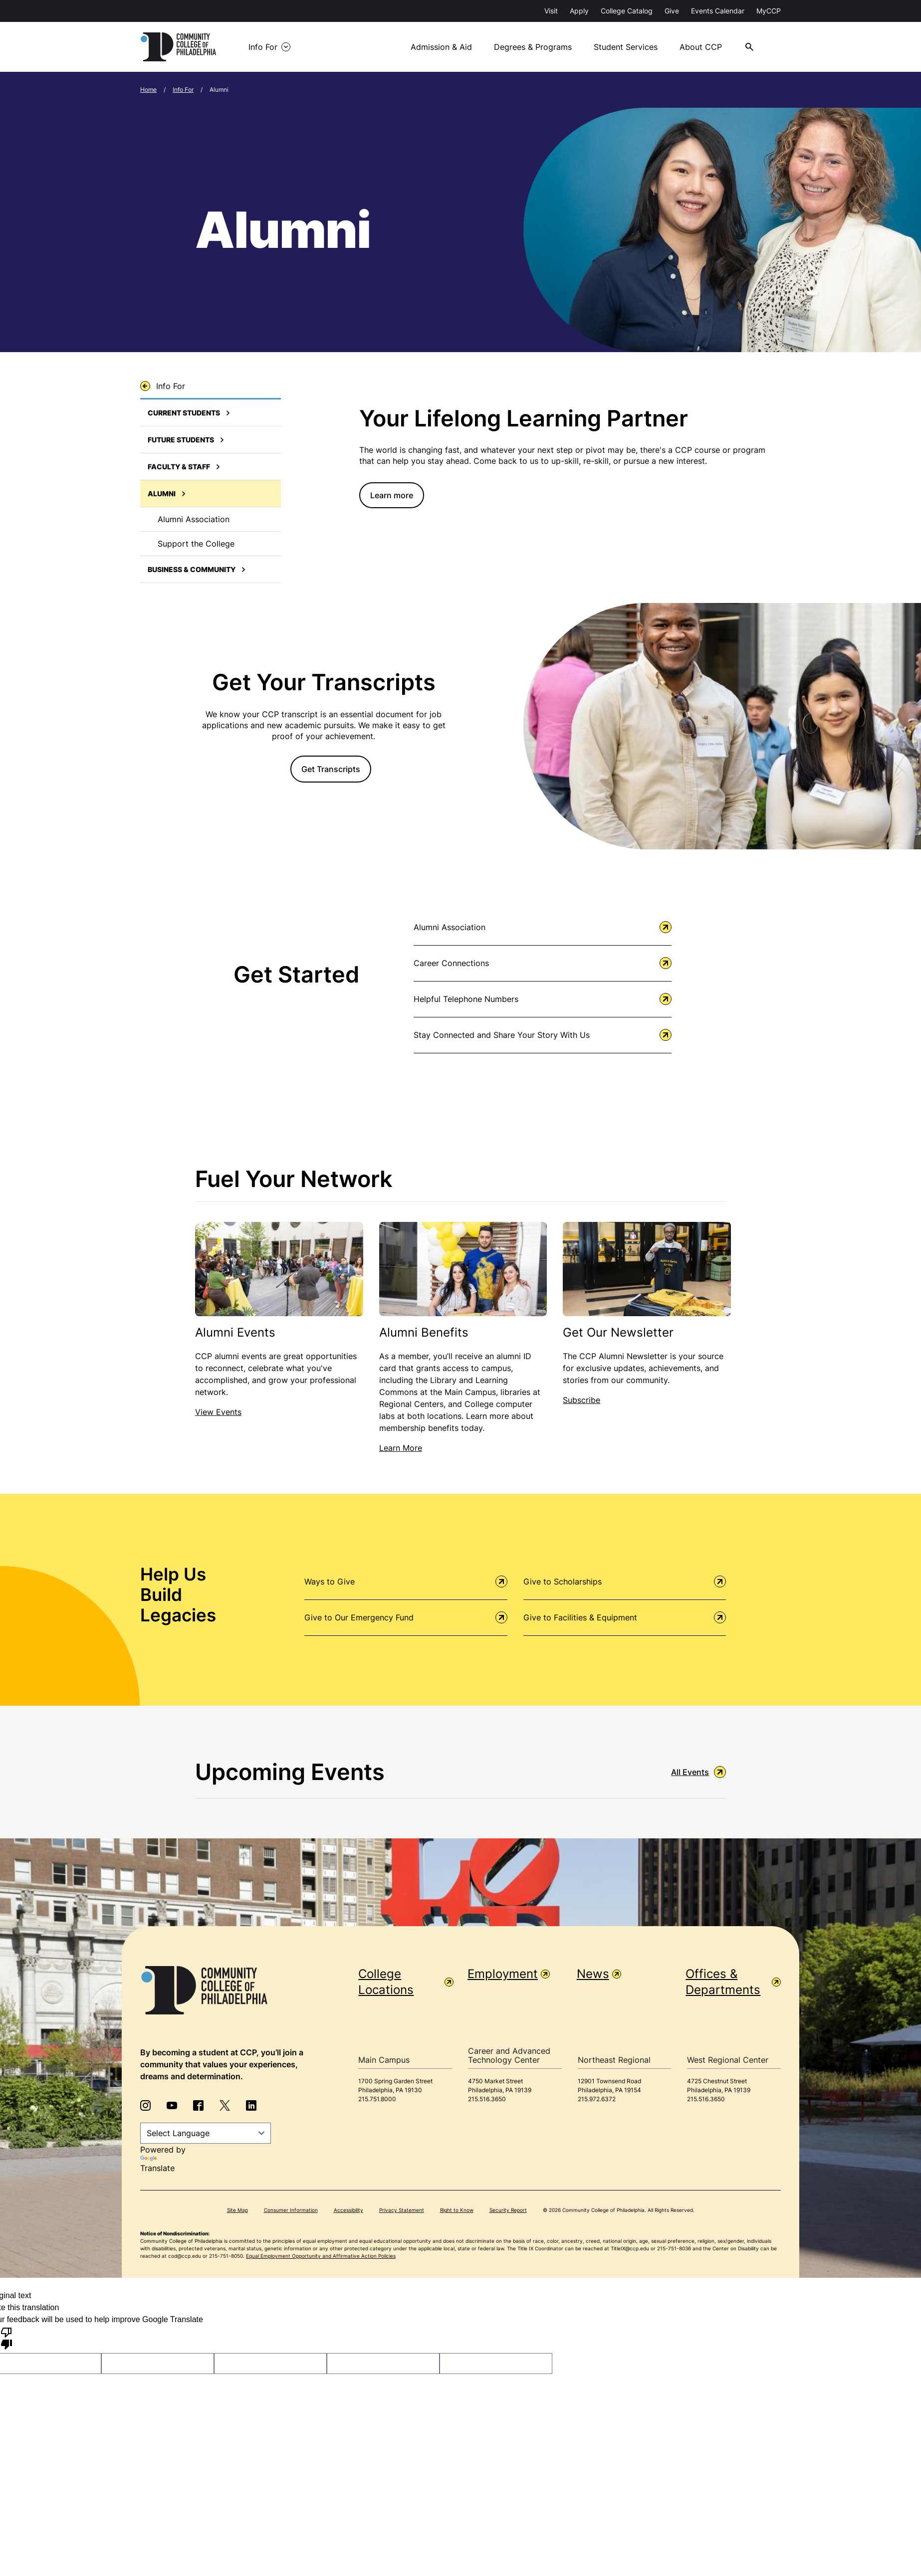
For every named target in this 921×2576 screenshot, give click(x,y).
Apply (579, 10)
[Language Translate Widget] (205, 2131)
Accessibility (348, 2208)
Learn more (391, 493)
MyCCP (768, 10)
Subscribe (581, 1398)
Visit (551, 10)
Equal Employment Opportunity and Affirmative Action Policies (321, 2254)
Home (148, 87)
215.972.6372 (597, 2097)
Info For (183, 87)
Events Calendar (717, 10)
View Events (218, 1410)
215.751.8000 (377, 2097)
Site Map (237, 2208)
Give (672, 10)
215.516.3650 (487, 2097)
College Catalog (627, 10)
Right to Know (456, 2208)
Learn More (400, 1446)
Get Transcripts (330, 775)
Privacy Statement (401, 2208)
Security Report (508, 2208)
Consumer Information (291, 2208)
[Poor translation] (6, 2336)
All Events (698, 1770)
